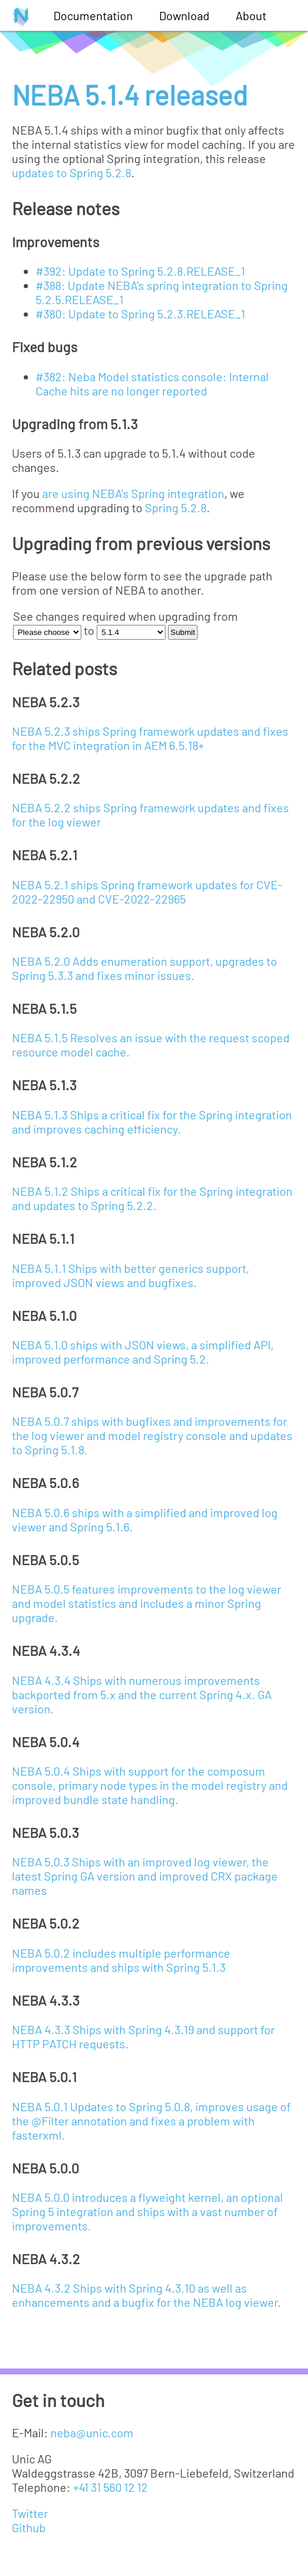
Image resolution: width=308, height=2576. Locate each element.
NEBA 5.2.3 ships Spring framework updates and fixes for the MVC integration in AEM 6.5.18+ (150, 738)
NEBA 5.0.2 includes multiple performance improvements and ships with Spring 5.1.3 (121, 1960)
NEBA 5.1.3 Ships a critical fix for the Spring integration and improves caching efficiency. (152, 1121)
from (225, 616)
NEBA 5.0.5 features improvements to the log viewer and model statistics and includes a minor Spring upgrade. (146, 1603)
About (251, 15)
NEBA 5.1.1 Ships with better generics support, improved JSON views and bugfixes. (130, 1275)
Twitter (30, 2513)
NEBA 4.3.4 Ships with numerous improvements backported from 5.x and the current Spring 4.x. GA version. (142, 1694)
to (89, 630)
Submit (182, 632)
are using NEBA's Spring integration (133, 493)
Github (29, 2527)
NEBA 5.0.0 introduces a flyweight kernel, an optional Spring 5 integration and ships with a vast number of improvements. (147, 2211)
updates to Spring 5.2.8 (71, 172)
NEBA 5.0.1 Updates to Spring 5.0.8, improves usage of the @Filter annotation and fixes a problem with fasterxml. (151, 2120)
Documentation (93, 15)
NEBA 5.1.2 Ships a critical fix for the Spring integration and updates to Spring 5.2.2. (152, 1198)
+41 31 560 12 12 (110, 2487)
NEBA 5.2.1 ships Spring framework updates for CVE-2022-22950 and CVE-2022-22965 (147, 891)
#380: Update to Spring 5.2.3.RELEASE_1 (140, 314)
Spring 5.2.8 (176, 507)
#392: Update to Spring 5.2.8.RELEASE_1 (140, 271)
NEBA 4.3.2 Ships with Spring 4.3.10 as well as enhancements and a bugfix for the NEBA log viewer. (146, 2295)
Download (184, 15)
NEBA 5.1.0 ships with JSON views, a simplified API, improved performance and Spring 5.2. (143, 1352)
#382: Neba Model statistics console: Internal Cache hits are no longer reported (152, 383)
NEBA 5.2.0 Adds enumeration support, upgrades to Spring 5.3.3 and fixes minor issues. (144, 968)
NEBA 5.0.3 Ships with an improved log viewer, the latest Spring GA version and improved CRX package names (145, 1875)
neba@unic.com (92, 2432)
